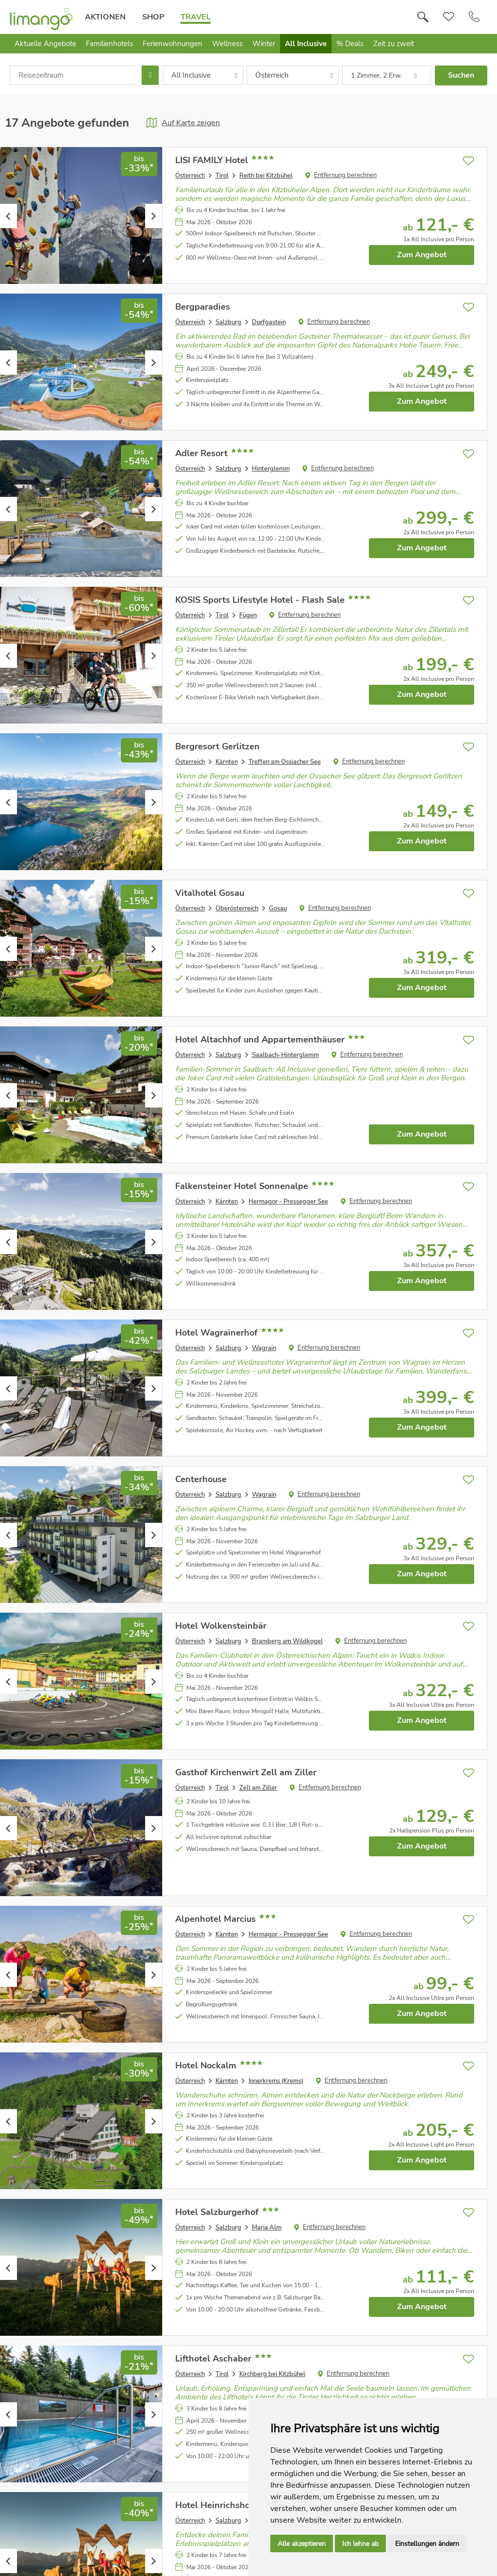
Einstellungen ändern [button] (427, 2543)
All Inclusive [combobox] (191, 75)
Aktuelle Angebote (45, 44)
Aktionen (105, 17)
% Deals (350, 44)
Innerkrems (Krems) (275, 2081)
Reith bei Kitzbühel (266, 175)
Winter (263, 44)
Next (153, 216)
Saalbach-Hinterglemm (285, 1055)
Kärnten (226, 762)
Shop (153, 17)
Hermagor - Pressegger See (288, 1201)
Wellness (227, 44)
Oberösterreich (236, 908)
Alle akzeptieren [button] (302, 2543)
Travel (196, 17)
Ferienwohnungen (172, 44)
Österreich (190, 175)
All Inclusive (306, 44)
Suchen (461, 75)
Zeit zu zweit (393, 44)
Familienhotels (109, 44)
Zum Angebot (422, 254)
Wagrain (264, 1348)
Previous (8, 216)
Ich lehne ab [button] (360, 2543)
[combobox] (76, 75)
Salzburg (228, 322)
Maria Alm (267, 2227)
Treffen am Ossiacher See (284, 762)
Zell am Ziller (258, 1787)
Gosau (278, 908)
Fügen (248, 615)
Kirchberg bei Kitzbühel (272, 2374)
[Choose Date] (150, 75)
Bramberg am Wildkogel (287, 1641)
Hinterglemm (271, 468)
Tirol (222, 175)
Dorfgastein (269, 322)
